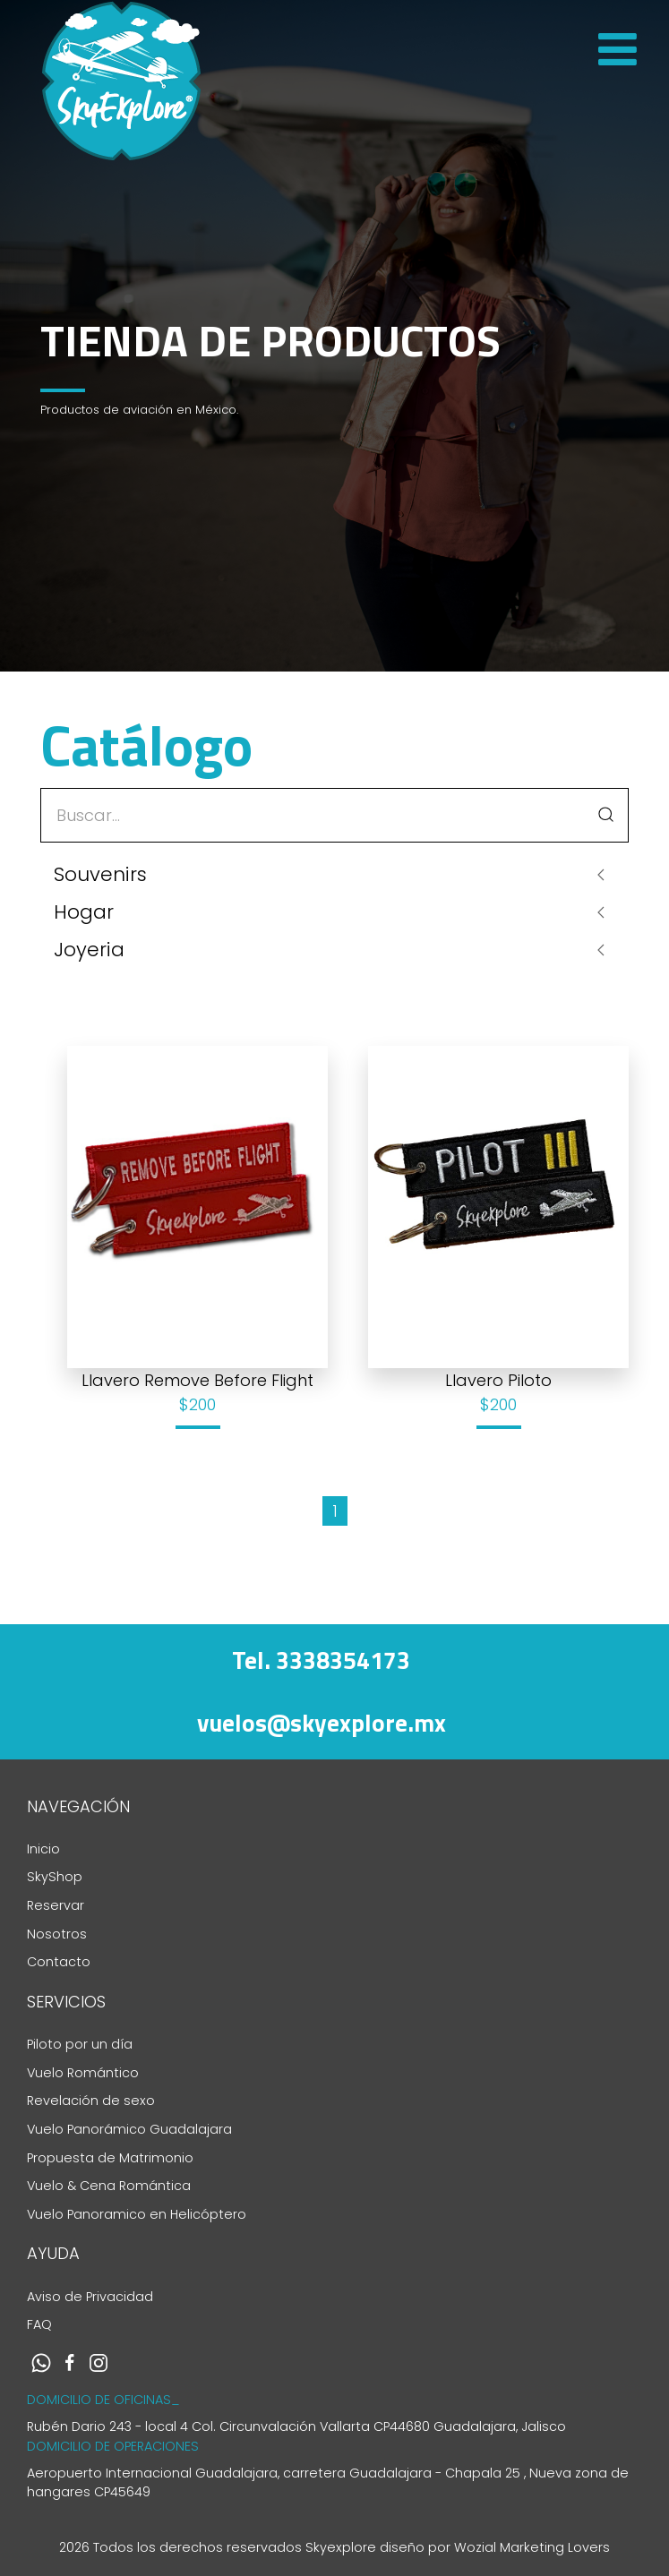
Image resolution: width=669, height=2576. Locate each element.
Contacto (58, 1962)
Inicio (43, 1849)
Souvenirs (100, 874)
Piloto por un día (80, 2044)
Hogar (84, 912)
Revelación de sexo (91, 2101)
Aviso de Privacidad (90, 2297)
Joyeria (89, 949)
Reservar (55, 1905)
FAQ (39, 2324)
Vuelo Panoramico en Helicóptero (136, 2214)
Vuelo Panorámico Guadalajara (129, 2129)
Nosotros (57, 1934)
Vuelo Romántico (83, 2073)
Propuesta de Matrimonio (110, 2158)
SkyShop (54, 1877)
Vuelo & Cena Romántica (109, 2186)
